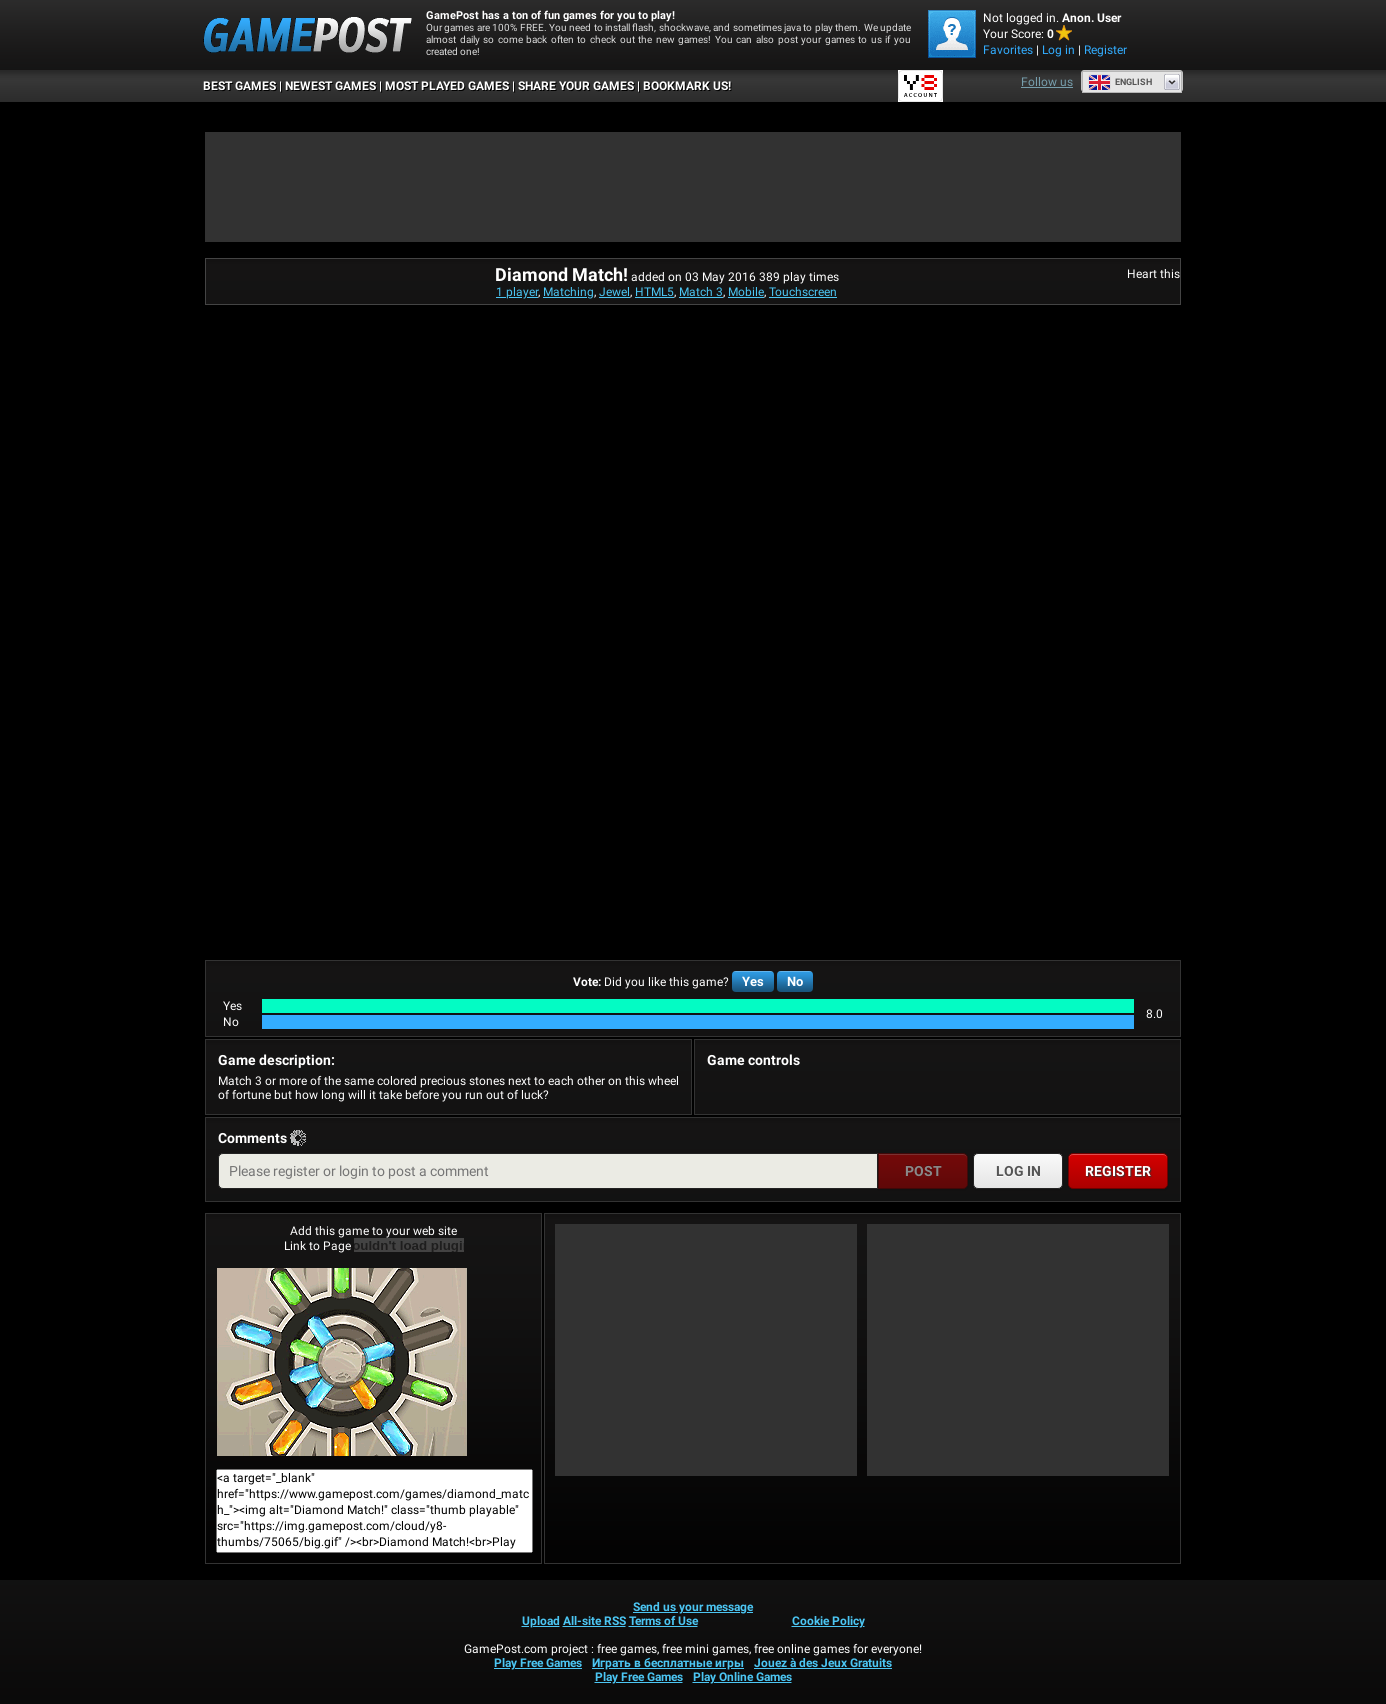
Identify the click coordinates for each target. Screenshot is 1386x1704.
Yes (753, 981)
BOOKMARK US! (687, 86)
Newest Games (330, 86)
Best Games (239, 86)
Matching (568, 292)
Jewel (614, 292)
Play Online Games (742, 1677)
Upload (541, 1621)
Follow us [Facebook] (1047, 82)
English (1120, 82)
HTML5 (654, 292)
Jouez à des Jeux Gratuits (823, 1663)
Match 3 (701, 292)
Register (1105, 50)
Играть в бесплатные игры (668, 1663)
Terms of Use (663, 1621)
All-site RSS (594, 1621)
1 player (517, 292)
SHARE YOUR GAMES (576, 86)
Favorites (1008, 50)
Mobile (746, 292)
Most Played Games (447, 86)
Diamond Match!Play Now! (342, 1362)
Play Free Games (538, 1663)
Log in (1058, 50)
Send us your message (693, 1607)
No (795, 981)
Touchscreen (803, 292)
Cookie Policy (828, 1621)
